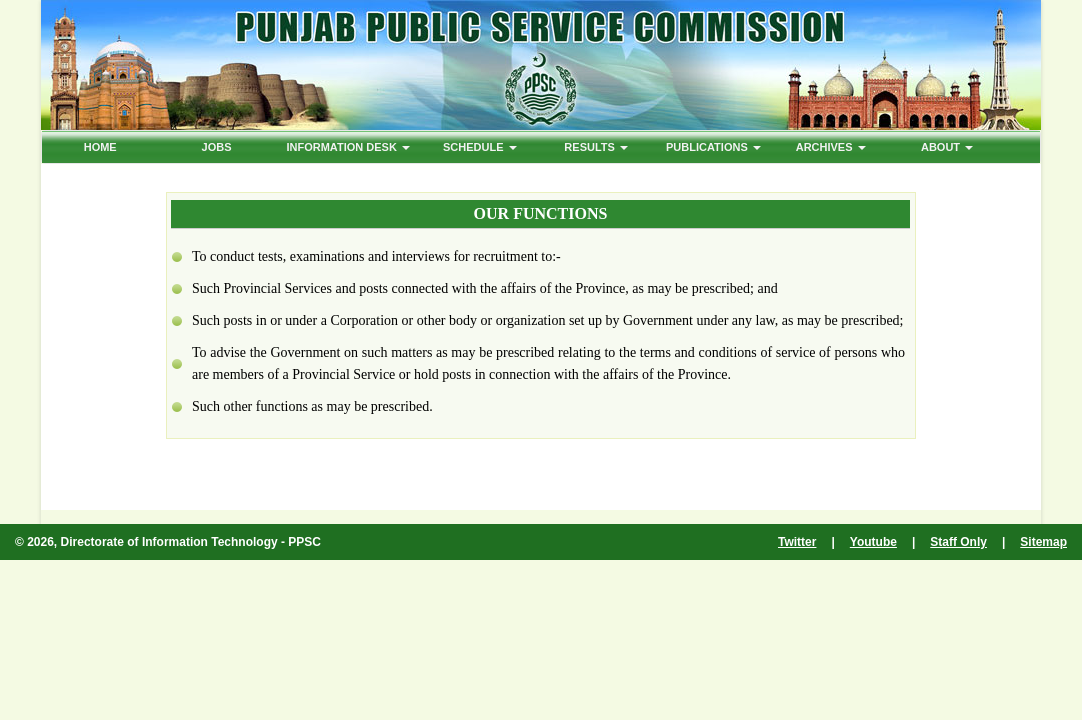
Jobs (217, 147)
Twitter (797, 542)
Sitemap (1043, 542)
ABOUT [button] (947, 147)
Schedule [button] (480, 147)
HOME (100, 147)
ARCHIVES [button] (831, 147)
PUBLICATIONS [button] (713, 147)
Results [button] (596, 147)
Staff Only (958, 542)
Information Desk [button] (347, 147)
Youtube (873, 542)
